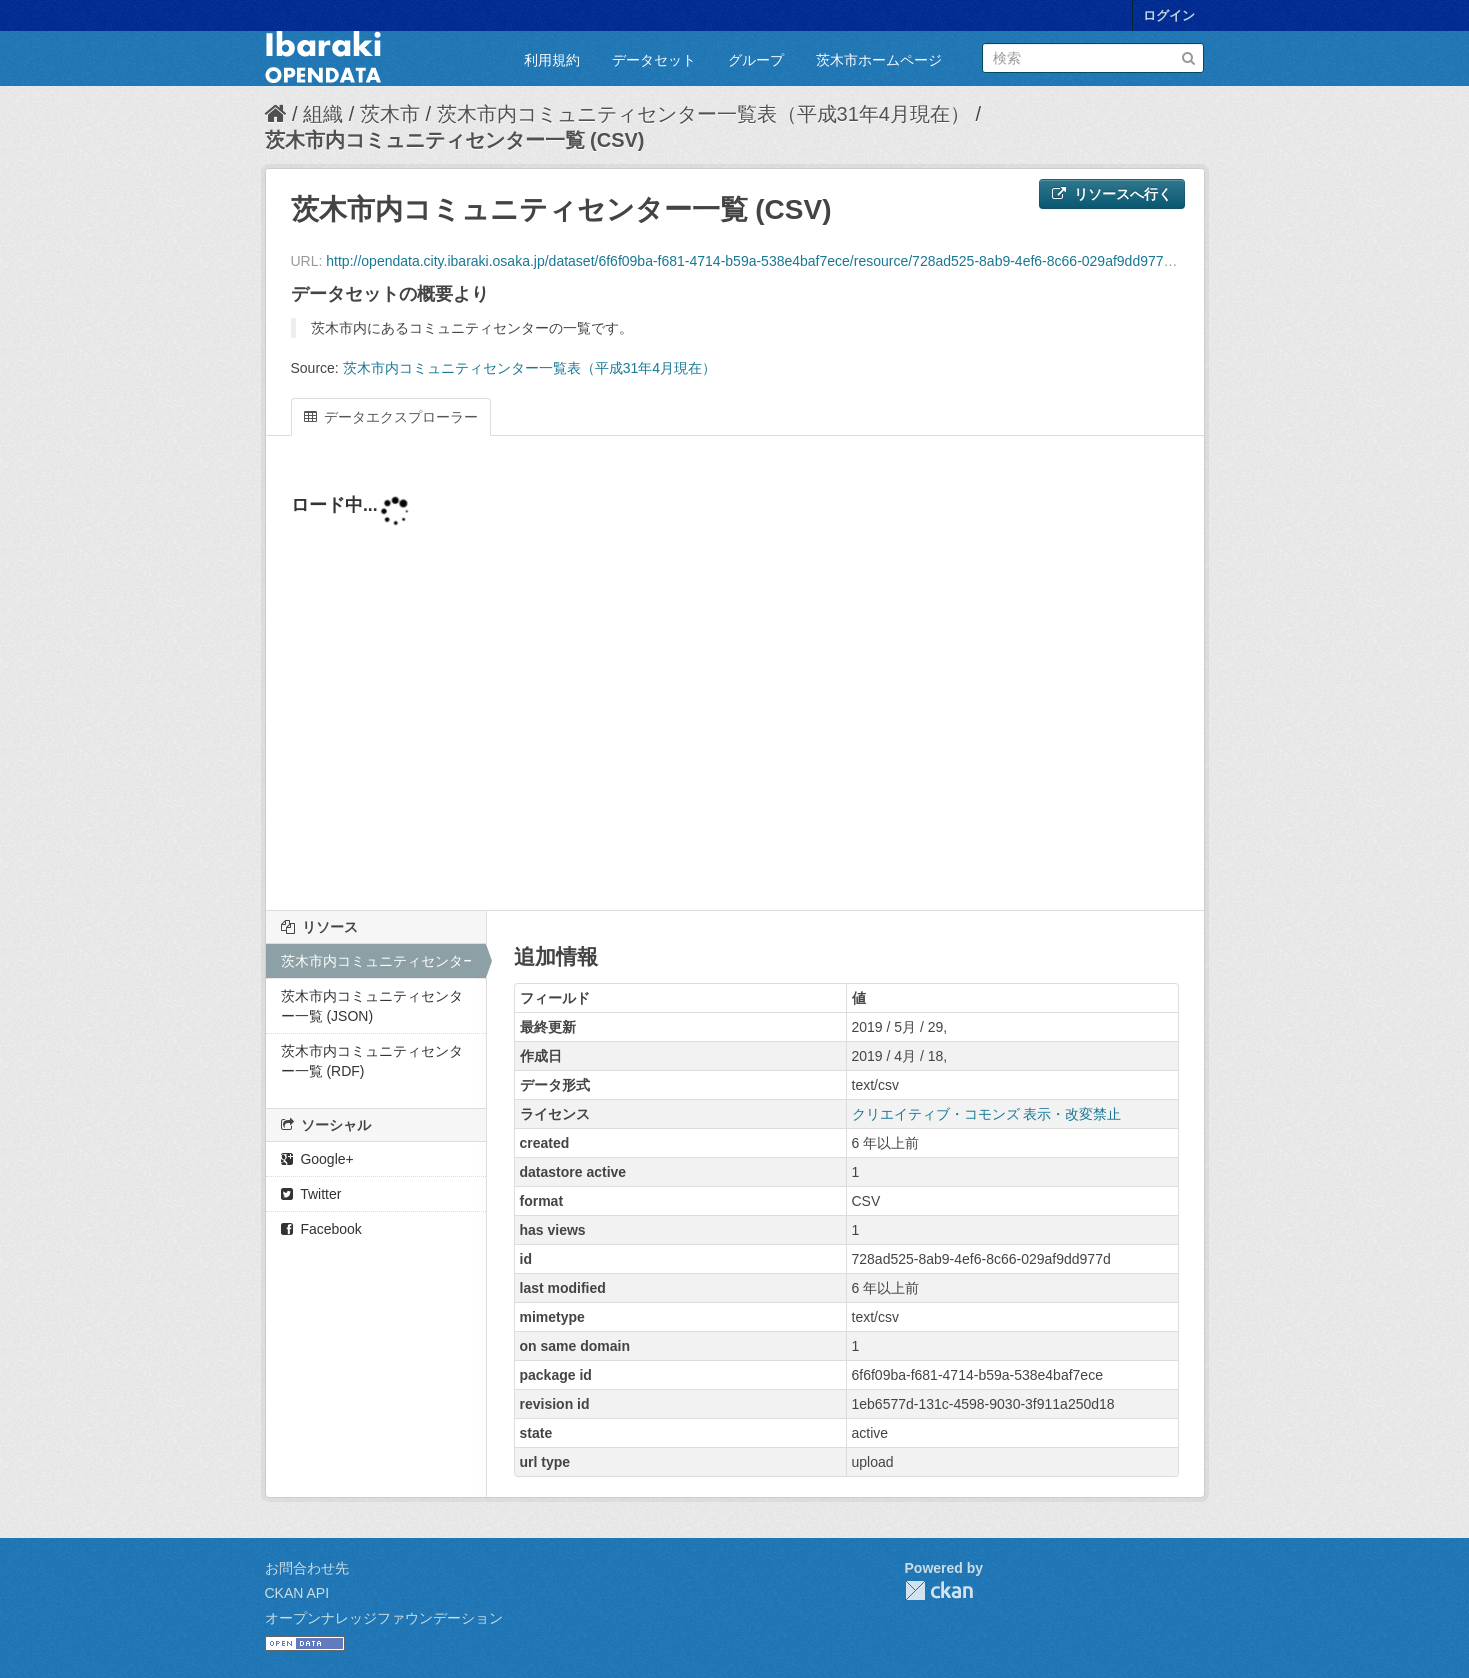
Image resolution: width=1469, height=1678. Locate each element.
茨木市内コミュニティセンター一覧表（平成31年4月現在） (703, 114)
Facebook (321, 1229)
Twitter (311, 1194)
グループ (756, 60)
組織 (323, 114)
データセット (654, 60)
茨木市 (390, 114)
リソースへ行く (1112, 194)
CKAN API (297, 1593)
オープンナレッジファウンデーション (384, 1618)
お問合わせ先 (307, 1568)
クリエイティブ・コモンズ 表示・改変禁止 (987, 1114)
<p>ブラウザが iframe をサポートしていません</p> (735, 685)
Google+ (317, 1159)
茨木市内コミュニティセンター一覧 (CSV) (455, 140)
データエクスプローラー (391, 417)
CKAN (939, 1590)
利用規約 (552, 60)
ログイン (1169, 15)
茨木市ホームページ (879, 60)
